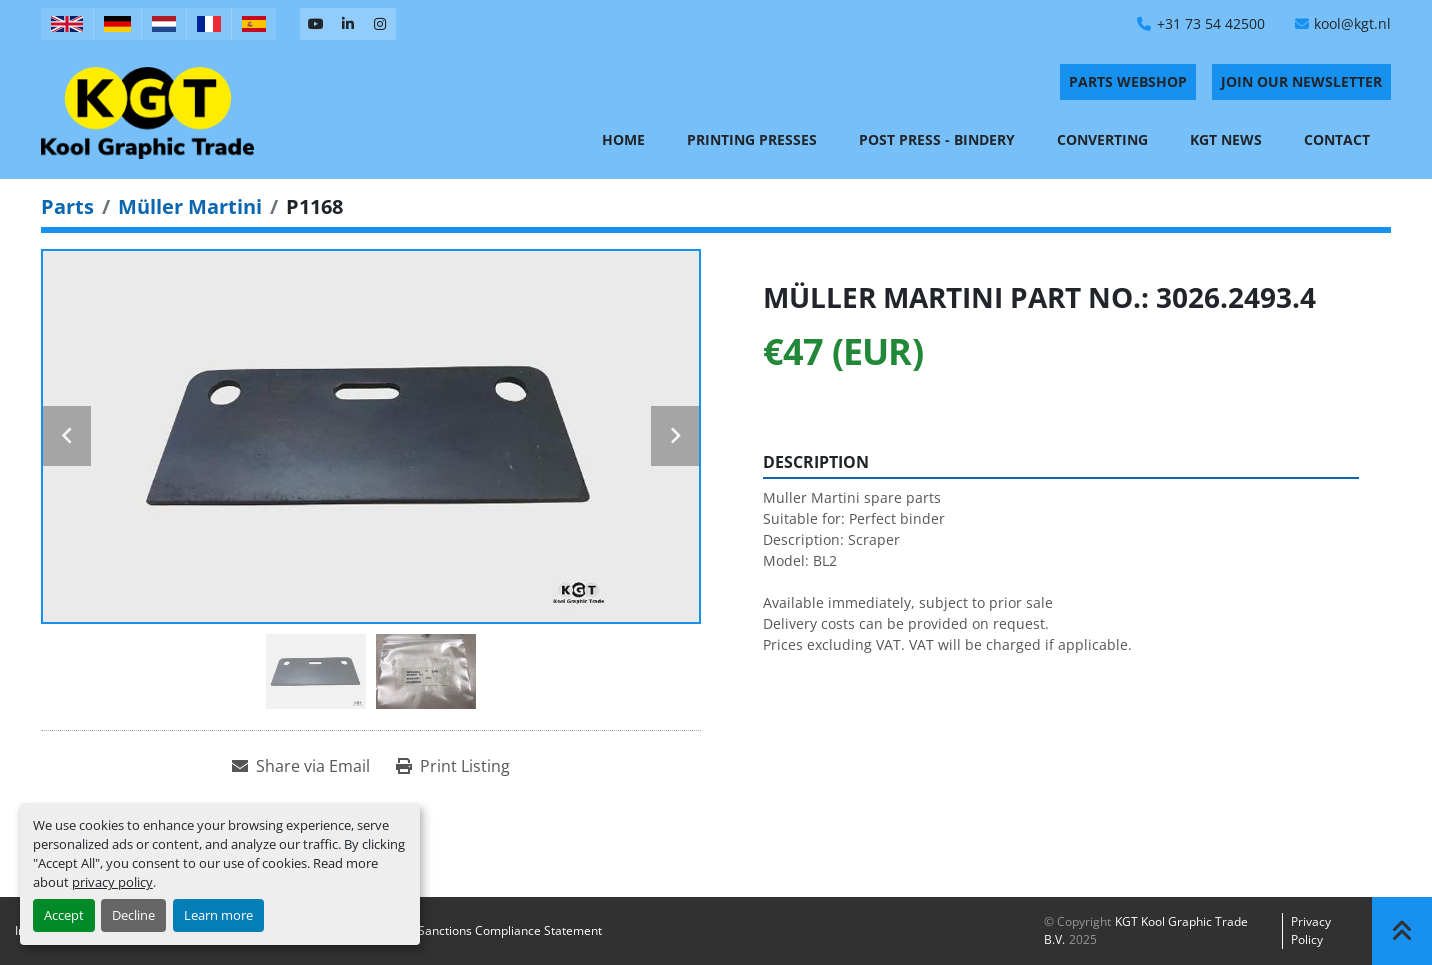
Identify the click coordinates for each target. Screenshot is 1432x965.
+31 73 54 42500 (1211, 23)
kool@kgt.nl (1352, 23)
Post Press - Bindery (937, 139)
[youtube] (316, 24)
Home (623, 139)
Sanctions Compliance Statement (510, 930)
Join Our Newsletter (1301, 81)
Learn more (218, 915)
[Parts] (67, 206)
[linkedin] (348, 24)
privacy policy (112, 882)
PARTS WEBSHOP (1128, 81)
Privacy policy (1311, 930)
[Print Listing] (453, 766)
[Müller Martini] (190, 206)
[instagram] (380, 24)
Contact (1337, 139)
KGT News (1226, 139)
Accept (64, 915)
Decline (133, 915)
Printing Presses (752, 139)
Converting (1102, 139)
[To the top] (1402, 931)
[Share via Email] (301, 766)
